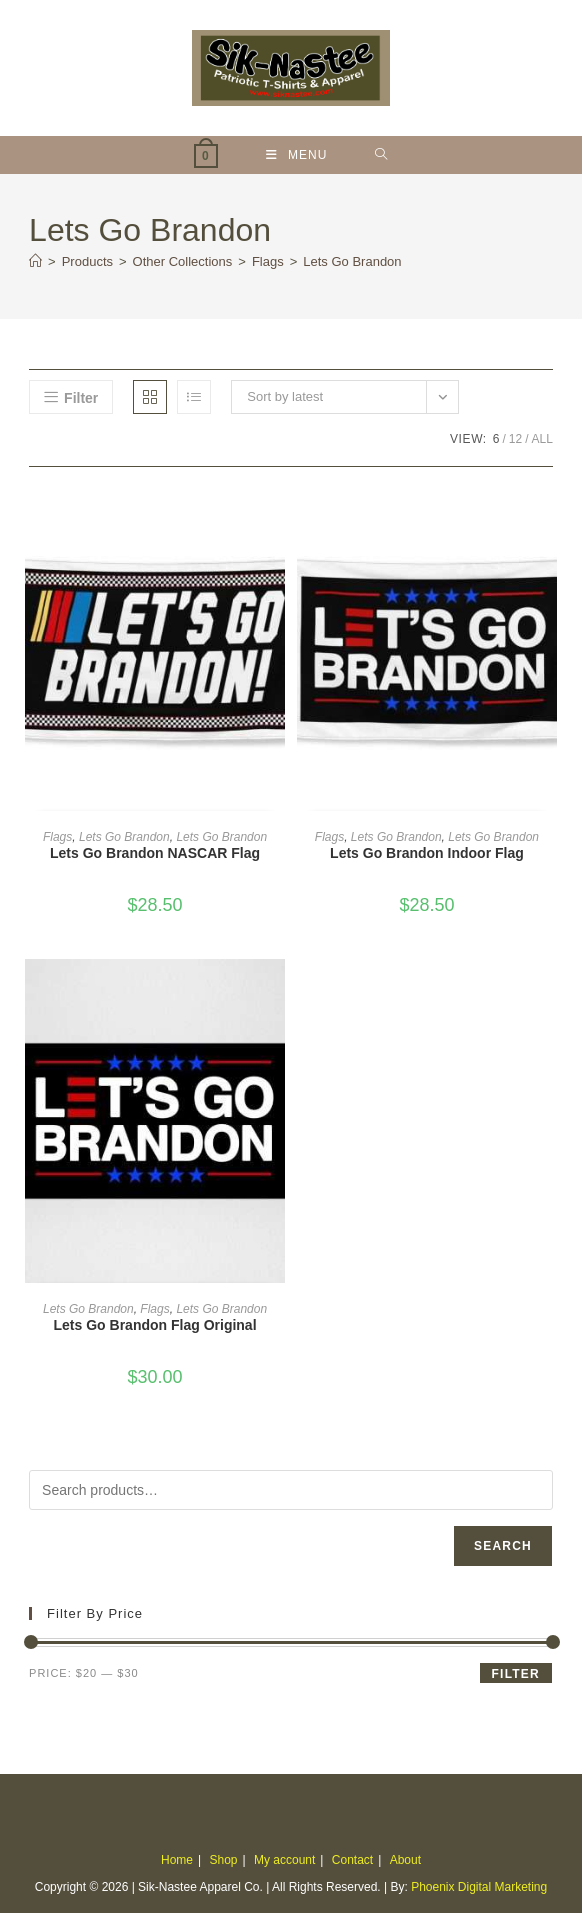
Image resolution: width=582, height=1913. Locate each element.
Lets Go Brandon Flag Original (155, 1325)
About (405, 1860)
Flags (57, 837)
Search (503, 1546)
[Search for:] (381, 155)
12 (515, 439)
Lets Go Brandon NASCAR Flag (155, 853)
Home (177, 1860)
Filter (516, 1674)
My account (284, 1860)
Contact (352, 1860)
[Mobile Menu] (297, 155)
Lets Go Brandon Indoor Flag (427, 853)
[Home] (35, 261)
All (542, 439)
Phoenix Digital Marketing (479, 1887)
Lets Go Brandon (352, 261)
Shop (223, 1860)
